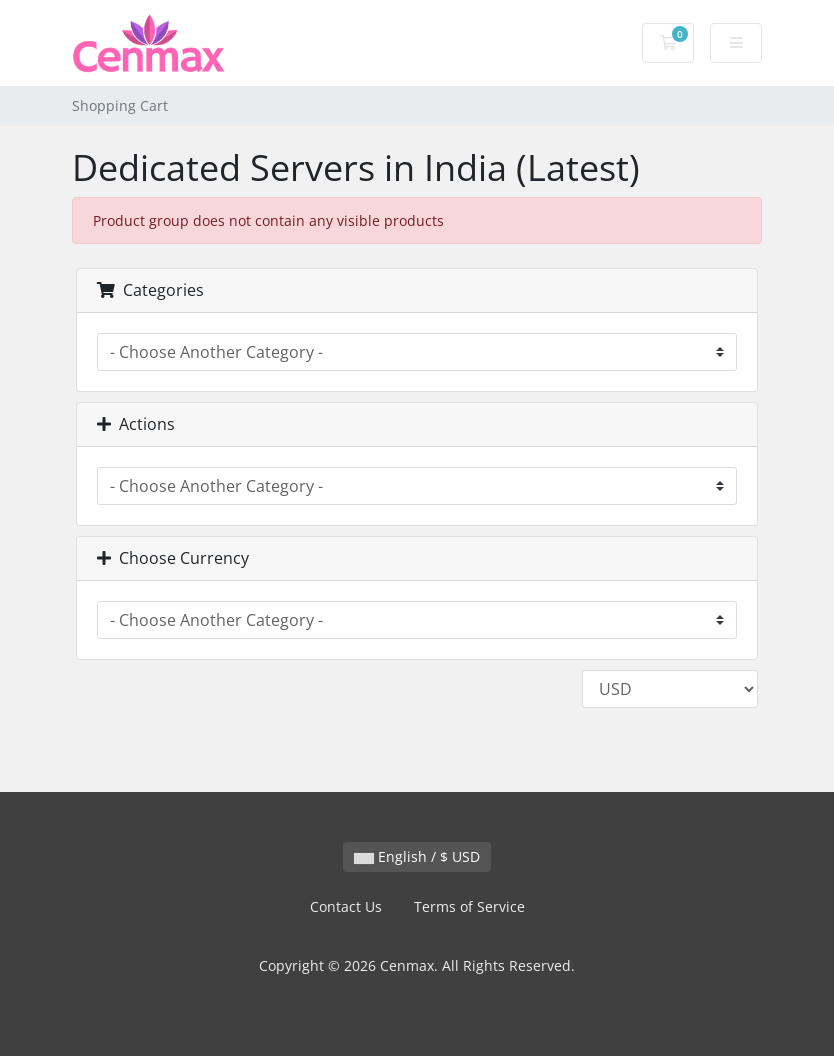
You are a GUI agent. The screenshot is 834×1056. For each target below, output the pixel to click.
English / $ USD (417, 856)
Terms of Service (469, 906)
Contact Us (346, 906)
